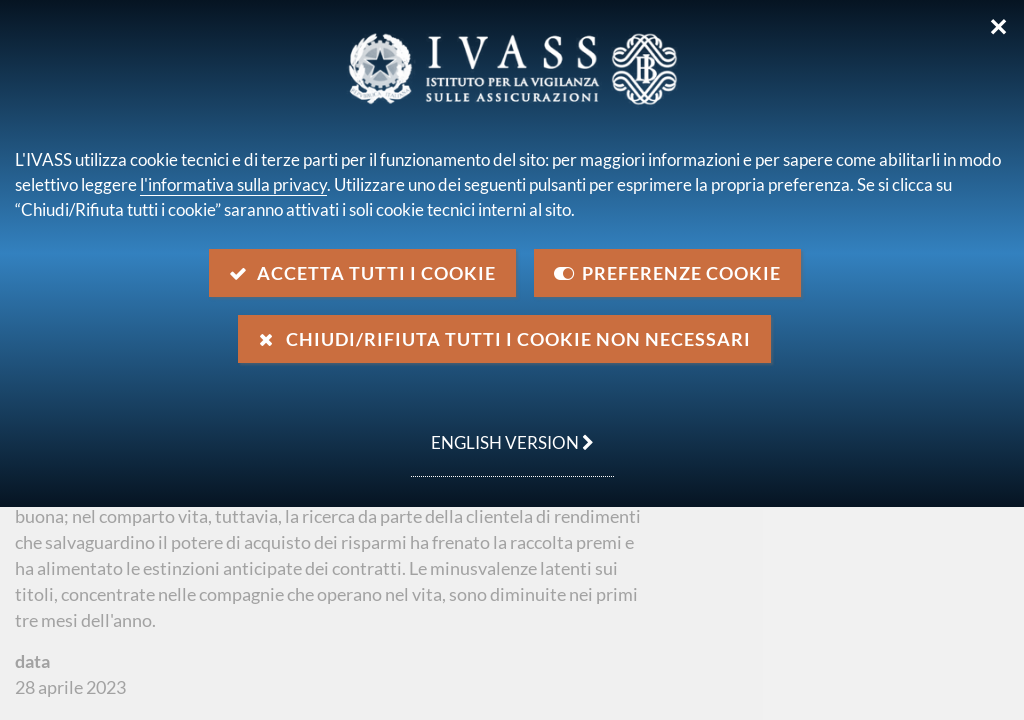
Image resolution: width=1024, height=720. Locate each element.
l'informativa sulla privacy (233, 184)
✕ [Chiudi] (998, 27)
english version (502, 432)
